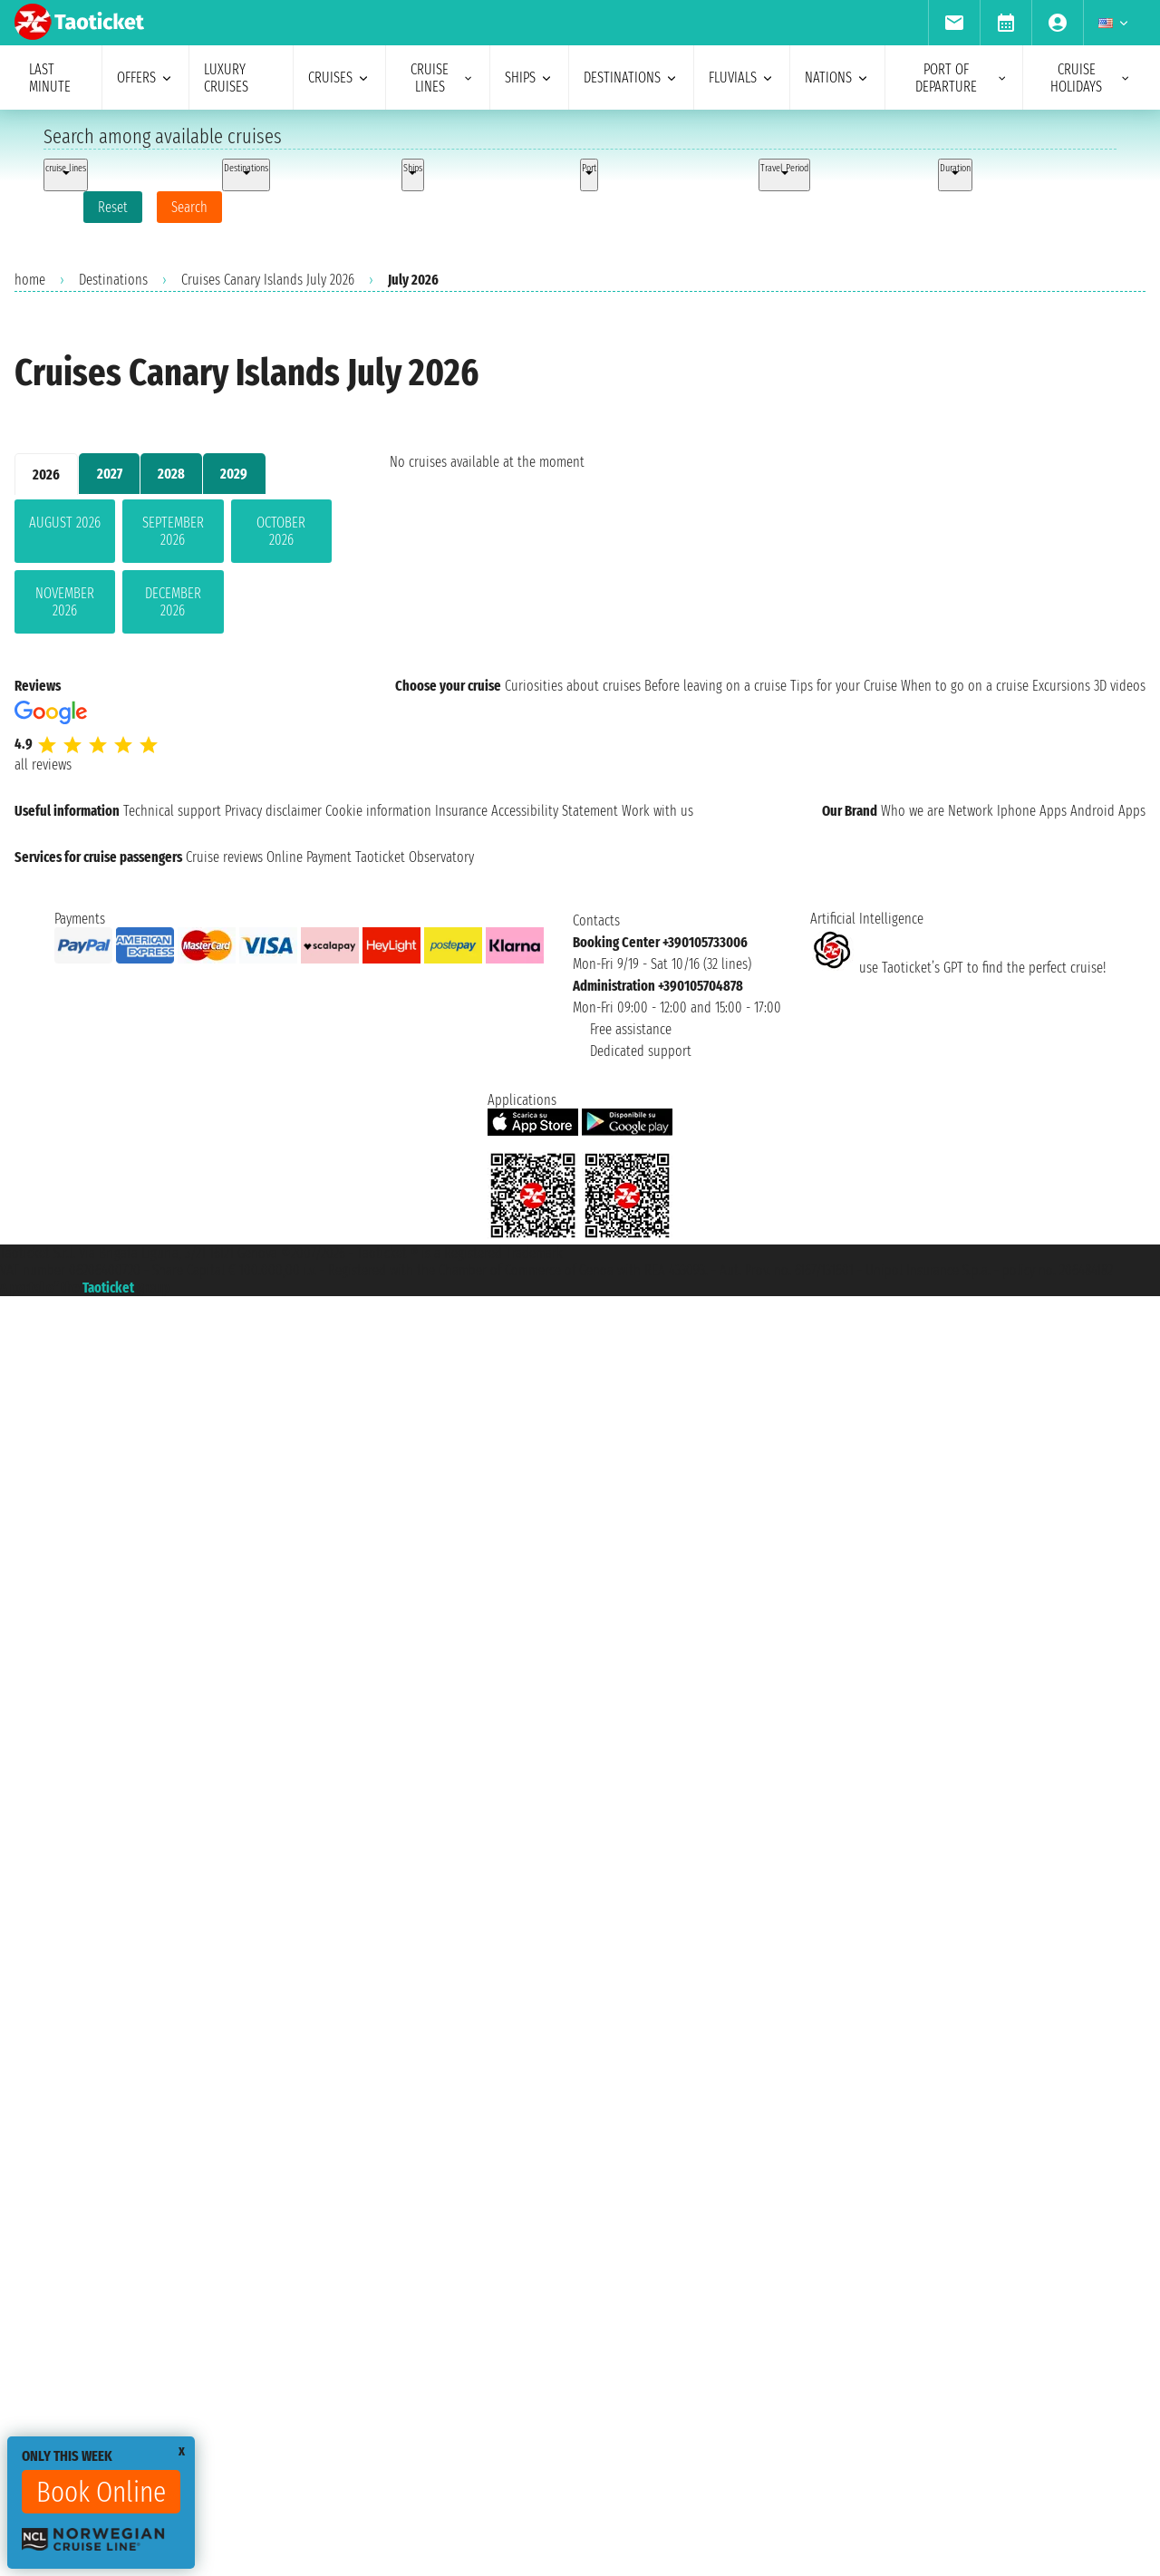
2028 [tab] (171, 473)
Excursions (1061, 685)
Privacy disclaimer (273, 810)
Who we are (912, 810)
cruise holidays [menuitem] (1090, 78)
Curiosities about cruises (573, 685)
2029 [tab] (233, 473)
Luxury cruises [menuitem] (226, 78)
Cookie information (378, 810)
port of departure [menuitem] (961, 78)
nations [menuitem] (837, 77)
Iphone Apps (1032, 810)
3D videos (1120, 685)
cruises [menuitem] (339, 77)
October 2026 (280, 531)
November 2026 (64, 602)
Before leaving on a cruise (715, 685)
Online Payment (309, 857)
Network (970, 810)
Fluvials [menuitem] (742, 77)
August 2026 (65, 522)
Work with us (657, 810)
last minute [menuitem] (50, 78)
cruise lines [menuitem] (443, 78)
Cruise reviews (224, 857)
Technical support (172, 810)
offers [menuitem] (145, 77)
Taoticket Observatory (414, 857)
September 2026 (173, 531)
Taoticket (108, 1287)
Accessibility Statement (554, 810)
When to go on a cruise (965, 685)
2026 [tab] (46, 474)
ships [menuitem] (529, 77)
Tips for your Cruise (843, 685)
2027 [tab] (109, 473)
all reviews (43, 764)
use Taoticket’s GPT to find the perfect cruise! (958, 967)
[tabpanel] (173, 570)
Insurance (461, 810)
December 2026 (173, 602)
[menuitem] (954, 22)
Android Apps (1108, 810)
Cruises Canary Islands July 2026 (267, 279)
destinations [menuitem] (631, 77)
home (29, 279)
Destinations (113, 279)
